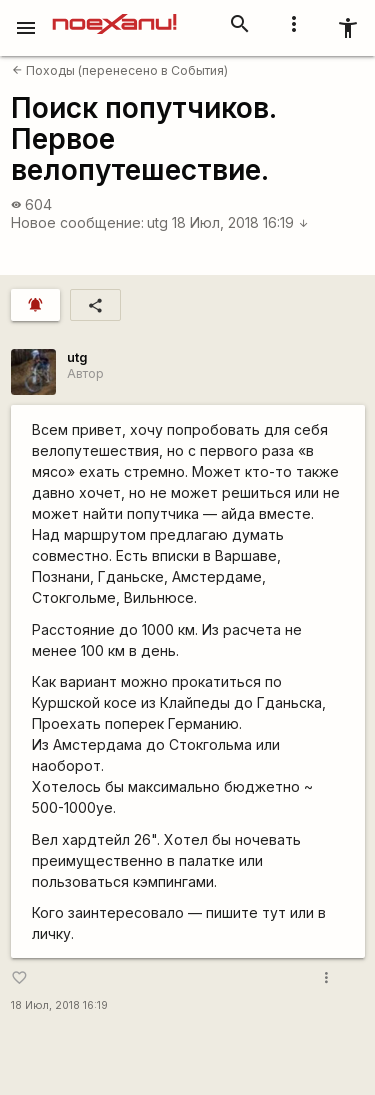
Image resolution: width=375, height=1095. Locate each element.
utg (157, 222)
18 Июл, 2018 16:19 (240, 222)
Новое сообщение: (77, 222)
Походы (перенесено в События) (120, 70)
